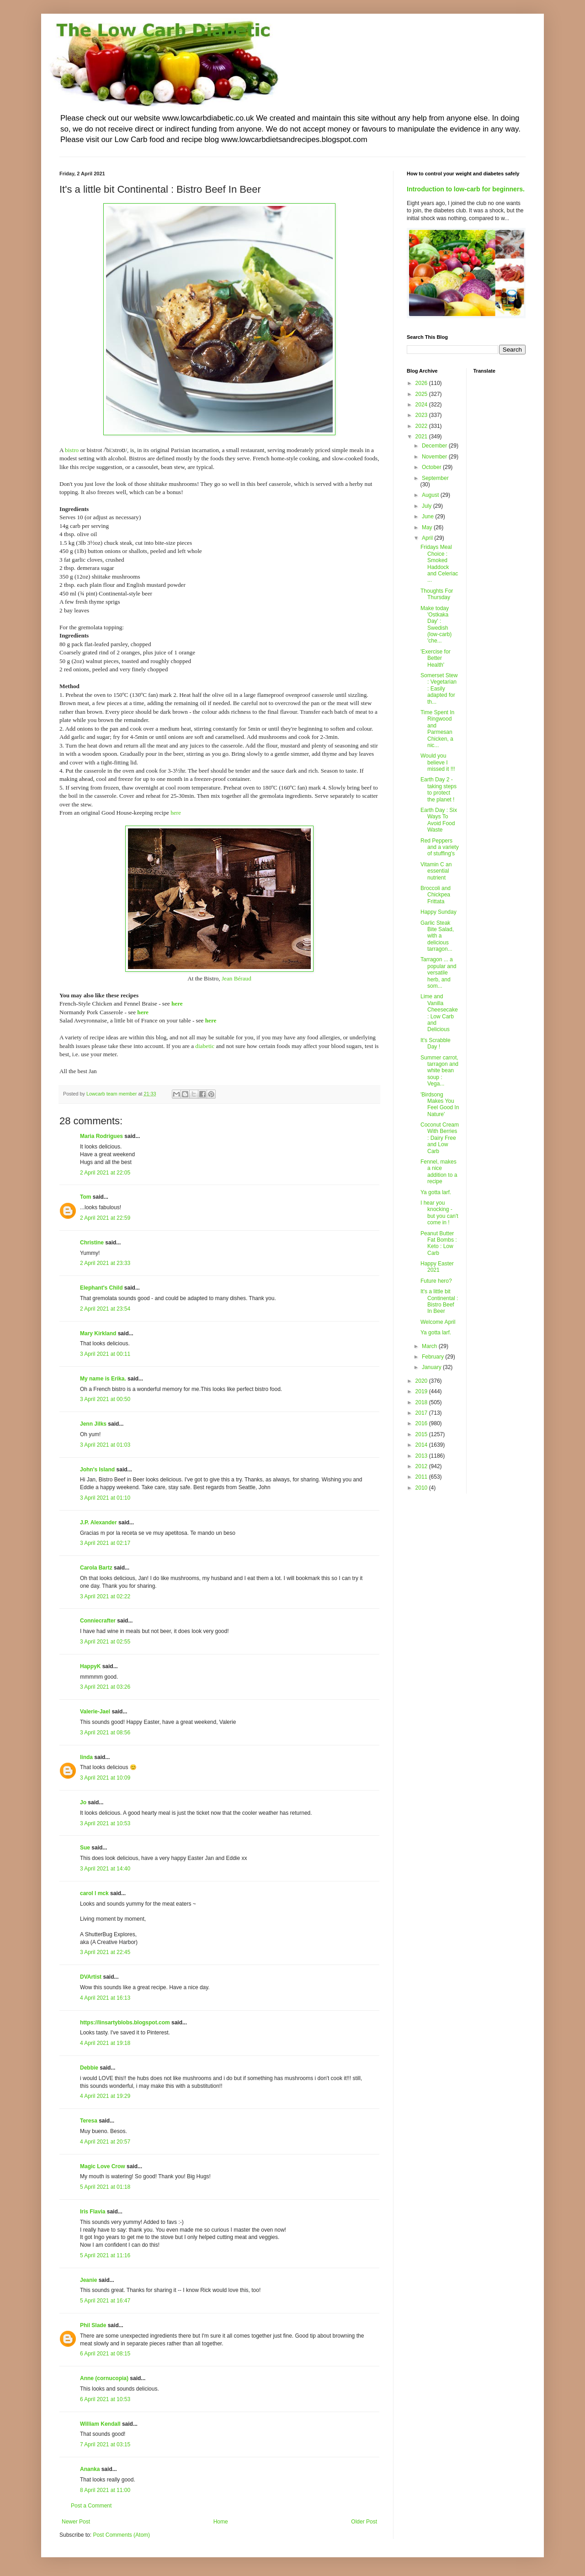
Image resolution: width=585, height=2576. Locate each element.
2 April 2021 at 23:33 (105, 1263)
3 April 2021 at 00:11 (105, 1354)
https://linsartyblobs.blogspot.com (125, 2022)
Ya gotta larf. (435, 1192)
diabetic (204, 1046)
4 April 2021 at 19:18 (105, 2043)
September (435, 478)
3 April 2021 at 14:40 (105, 1868)
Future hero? (436, 1281)
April (428, 538)
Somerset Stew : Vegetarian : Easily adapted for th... (438, 688)
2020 (422, 1381)
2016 (422, 1423)
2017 (422, 1413)
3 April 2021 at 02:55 (105, 1641)
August (431, 495)
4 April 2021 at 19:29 (105, 2096)
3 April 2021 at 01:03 (105, 1445)
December (435, 446)
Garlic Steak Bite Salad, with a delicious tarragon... (437, 936)
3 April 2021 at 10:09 (105, 1778)
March (430, 1346)
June (428, 516)
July (427, 506)
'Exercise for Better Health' (435, 658)
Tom (85, 1197)
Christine (92, 1242)
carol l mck (94, 1893)
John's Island (97, 1469)
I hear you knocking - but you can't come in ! (439, 1213)
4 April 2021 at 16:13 (105, 1998)
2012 (422, 1466)
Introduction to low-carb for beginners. (466, 189)
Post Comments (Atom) (121, 2535)
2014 (422, 1445)
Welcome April (437, 1322)
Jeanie (88, 2280)
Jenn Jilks (93, 1424)
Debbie (89, 2068)
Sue (85, 1847)
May (428, 527)
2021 (422, 436)
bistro (72, 450)
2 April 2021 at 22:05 (105, 1172)
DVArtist (90, 1977)
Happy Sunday (438, 912)
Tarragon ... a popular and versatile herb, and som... (438, 972)
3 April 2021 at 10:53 (105, 1823)
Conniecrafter (98, 1620)
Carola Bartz (96, 1568)
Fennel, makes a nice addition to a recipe (438, 1172)
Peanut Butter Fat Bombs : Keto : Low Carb (438, 1243)
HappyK (90, 1666)
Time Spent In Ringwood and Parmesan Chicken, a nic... (437, 728)
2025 (422, 394)
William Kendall (100, 2424)
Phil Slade (93, 2325)
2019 (422, 1391)
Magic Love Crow (102, 2166)
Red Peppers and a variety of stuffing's (439, 847)
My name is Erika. (103, 1378)
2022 (422, 426)
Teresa (88, 2121)
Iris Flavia (92, 2211)
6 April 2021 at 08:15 (105, 2353)
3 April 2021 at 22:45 (105, 1952)
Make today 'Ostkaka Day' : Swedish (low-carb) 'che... (436, 624)
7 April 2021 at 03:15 (105, 2444)
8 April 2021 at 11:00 (105, 2490)
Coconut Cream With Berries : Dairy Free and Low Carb (439, 1138)
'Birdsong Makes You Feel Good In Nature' (439, 1104)
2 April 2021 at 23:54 (105, 1309)
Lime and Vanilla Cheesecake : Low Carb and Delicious (439, 1013)
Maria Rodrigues (101, 1136)
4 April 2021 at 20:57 (105, 2142)
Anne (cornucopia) (104, 2378)
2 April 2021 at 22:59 (105, 1218)
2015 (422, 1434)
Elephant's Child (101, 1288)
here (175, 812)
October (432, 467)
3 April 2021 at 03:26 (105, 1687)
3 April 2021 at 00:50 (105, 1399)
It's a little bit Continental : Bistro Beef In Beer (439, 1301)
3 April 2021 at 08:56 (105, 1732)
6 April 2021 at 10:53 (105, 2399)
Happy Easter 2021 (437, 1266)
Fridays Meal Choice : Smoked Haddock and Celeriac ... (439, 563)
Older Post (364, 2521)
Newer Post (76, 2521)
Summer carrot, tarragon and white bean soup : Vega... (439, 1070)
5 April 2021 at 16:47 (105, 2300)
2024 (422, 404)
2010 (422, 1488)
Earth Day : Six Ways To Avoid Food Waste (438, 820)
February (433, 1357)
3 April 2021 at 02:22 (105, 1596)
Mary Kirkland (98, 1333)
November (435, 456)
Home (220, 2521)
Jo (83, 1802)
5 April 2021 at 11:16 (105, 2255)
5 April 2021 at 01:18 (105, 2187)
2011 (422, 1477)
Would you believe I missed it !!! (437, 762)
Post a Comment (91, 2505)
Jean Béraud (236, 978)
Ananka (90, 2469)
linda (86, 1757)
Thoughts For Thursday (436, 594)
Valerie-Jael (95, 1711)
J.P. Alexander (98, 1522)
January (432, 1367)
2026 (422, 383)
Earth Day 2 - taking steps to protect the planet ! (438, 789)
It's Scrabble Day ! (435, 1043)
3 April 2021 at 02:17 (105, 1543)
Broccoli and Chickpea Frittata (435, 895)
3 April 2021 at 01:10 (105, 1498)
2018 (422, 1402)
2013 (422, 1456)
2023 (422, 415)
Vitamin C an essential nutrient (436, 871)
